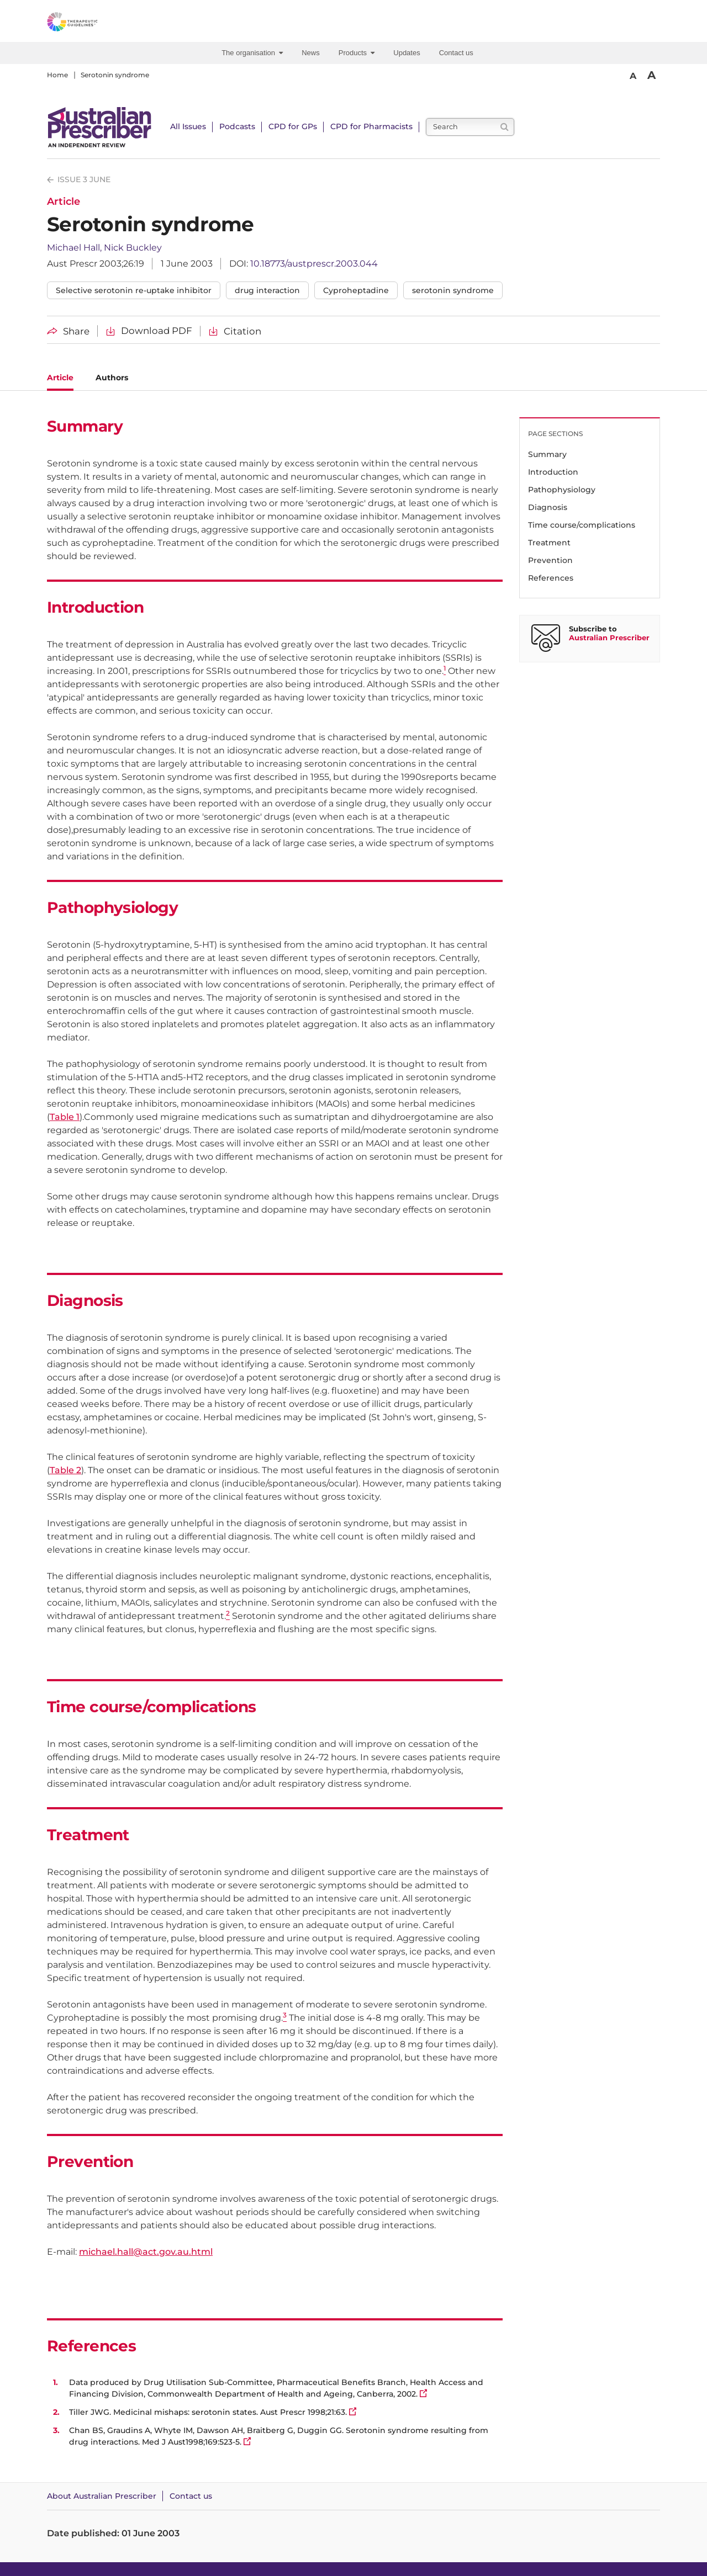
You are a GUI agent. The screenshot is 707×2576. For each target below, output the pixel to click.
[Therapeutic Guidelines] (102, 23)
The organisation (252, 53)
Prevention (550, 560)
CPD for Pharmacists (371, 126)
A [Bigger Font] (651, 75)
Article (60, 378)
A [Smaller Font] (633, 76)
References (550, 578)
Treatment (549, 543)
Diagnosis (547, 507)
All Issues (188, 126)
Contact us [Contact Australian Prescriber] (191, 2496)
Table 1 (65, 1117)
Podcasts (237, 126)
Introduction (553, 472)
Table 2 (65, 1470)
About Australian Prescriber (101, 2496)
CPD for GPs (292, 126)
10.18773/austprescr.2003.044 (314, 263)
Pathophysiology (561, 490)
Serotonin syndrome (115, 75)
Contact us (456, 53)
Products (357, 53)
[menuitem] (254, 53)
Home (57, 75)
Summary (547, 454)
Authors (112, 378)
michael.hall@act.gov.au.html (146, 2251)
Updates (406, 53)
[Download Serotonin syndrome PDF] (149, 331)
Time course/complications (581, 525)
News (311, 53)
